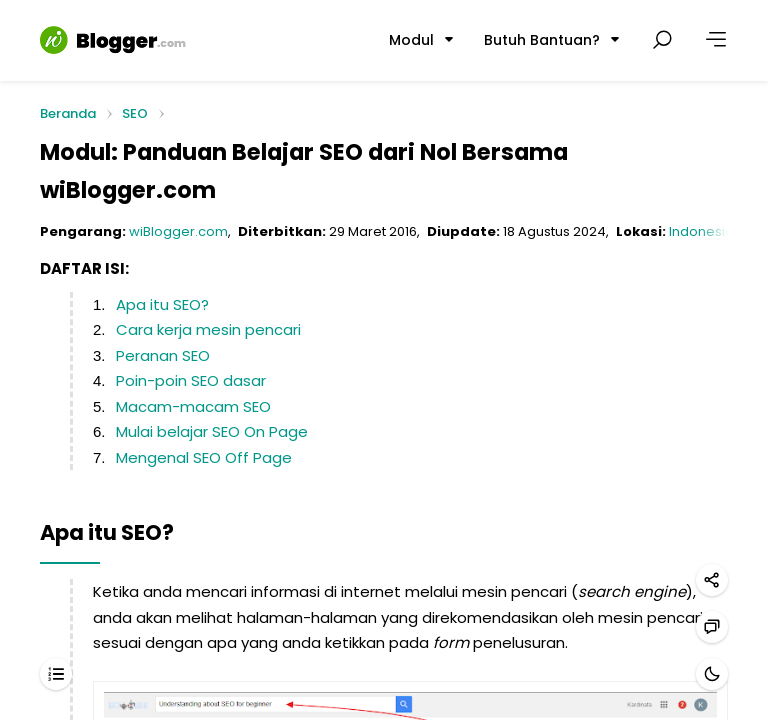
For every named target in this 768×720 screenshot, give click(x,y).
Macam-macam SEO (193, 406)
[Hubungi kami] (712, 627)
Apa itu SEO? (162, 304)
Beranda (68, 114)
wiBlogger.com (178, 231)
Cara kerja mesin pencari (208, 329)
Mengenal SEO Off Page (204, 457)
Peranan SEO (163, 355)
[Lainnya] (716, 40)
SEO (135, 113)
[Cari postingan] (662, 40)
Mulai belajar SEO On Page (212, 431)
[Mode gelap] (712, 674)
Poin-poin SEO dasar (191, 380)
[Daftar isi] (56, 674)
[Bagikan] (712, 580)
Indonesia (701, 231)
